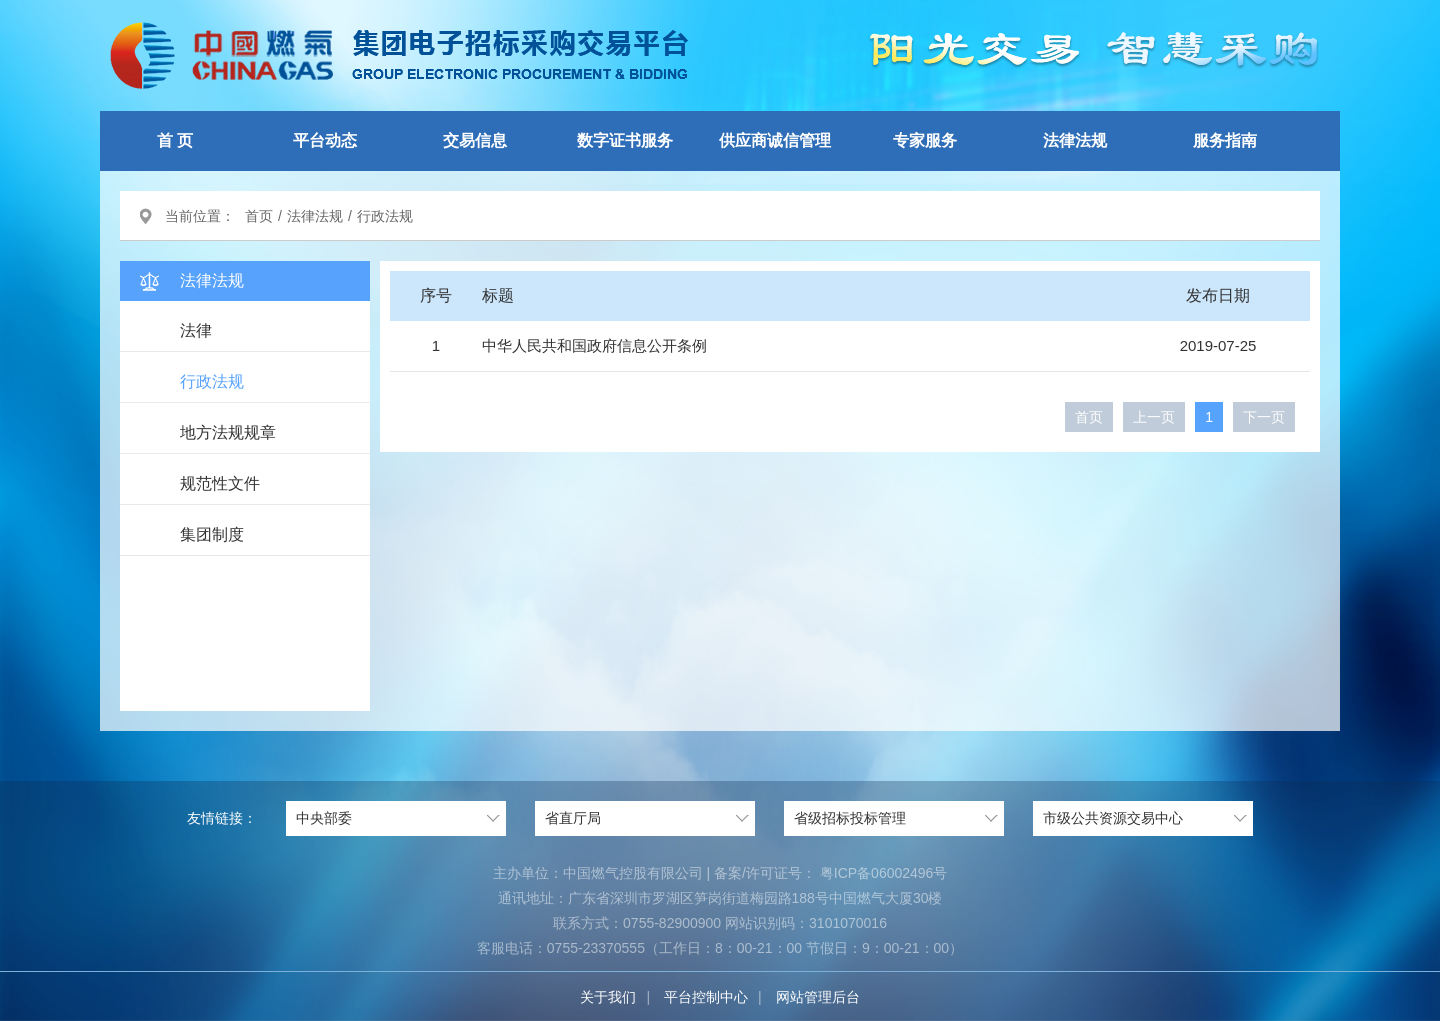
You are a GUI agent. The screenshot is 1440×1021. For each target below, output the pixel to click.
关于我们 (608, 997)
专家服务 (925, 140)
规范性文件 (220, 483)
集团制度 (212, 534)
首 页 (175, 140)
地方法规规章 (228, 432)
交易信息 (475, 140)
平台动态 (325, 140)
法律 (196, 330)
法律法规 (1075, 140)
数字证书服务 (625, 140)
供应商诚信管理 (775, 140)
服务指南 (1225, 140)
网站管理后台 (818, 997)
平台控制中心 (706, 997)
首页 (259, 216)
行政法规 (212, 381)
